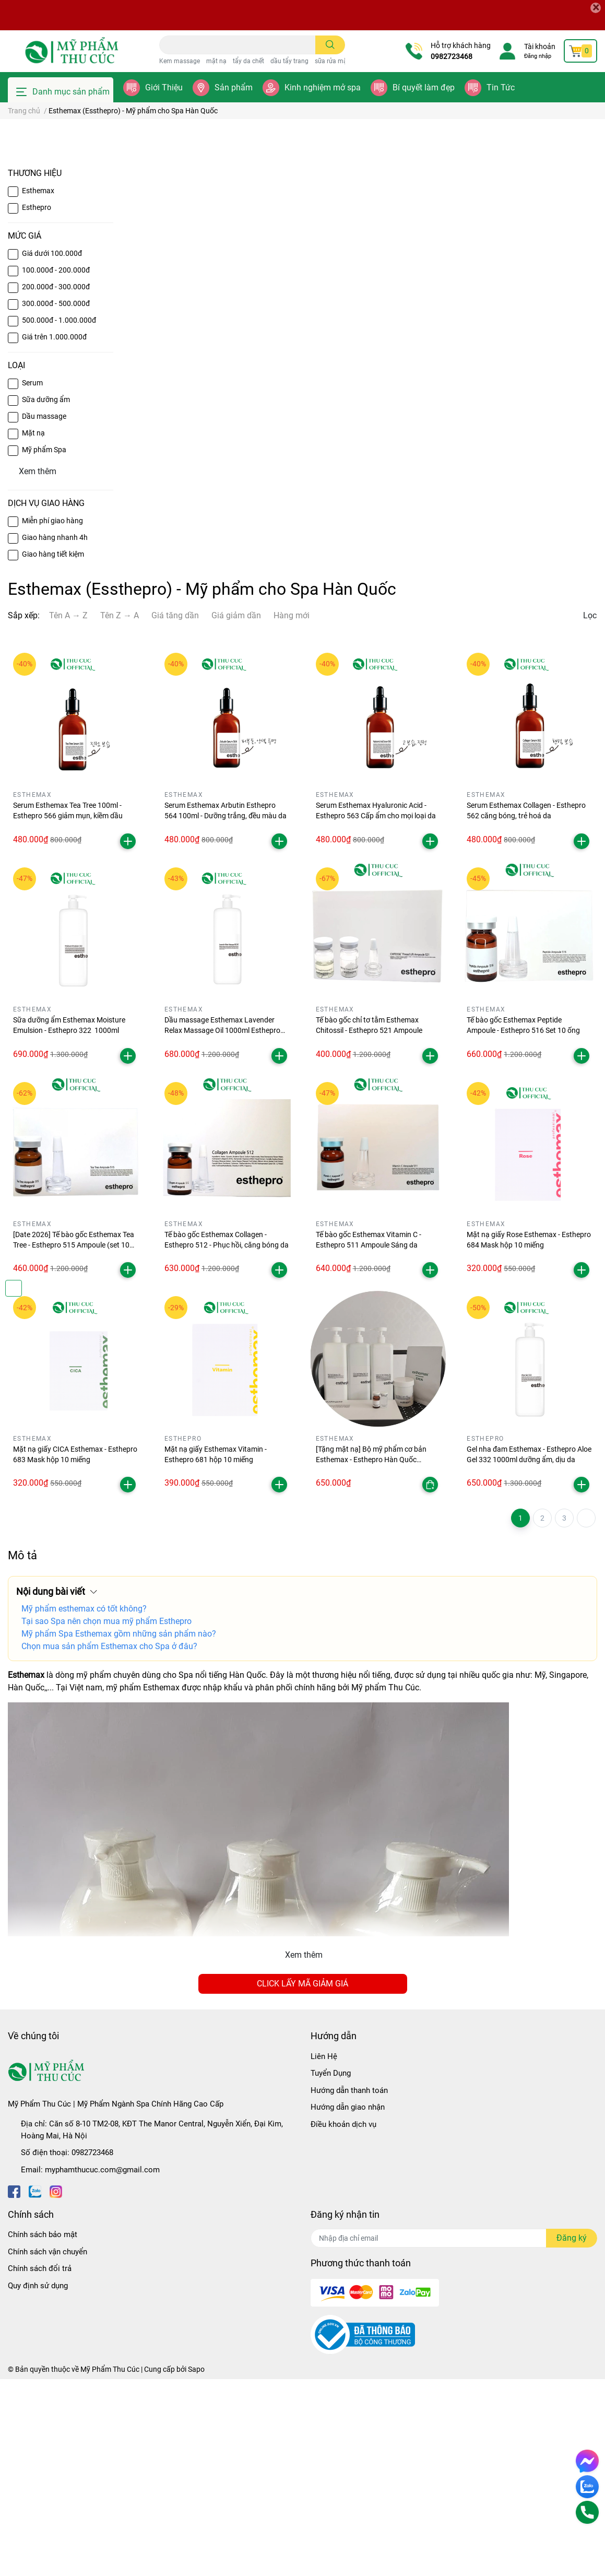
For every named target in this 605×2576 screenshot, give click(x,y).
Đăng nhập (537, 56)
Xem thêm (304, 2152)
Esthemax (38, 387)
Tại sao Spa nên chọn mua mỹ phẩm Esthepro (106, 1818)
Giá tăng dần (175, 812)
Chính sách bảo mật (42, 2431)
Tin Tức (501, 87)
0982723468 (451, 56)
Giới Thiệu (164, 87)
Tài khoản (539, 46)
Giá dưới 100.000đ (52, 449)
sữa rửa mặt (332, 61)
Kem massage (179, 61)
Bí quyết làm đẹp (424, 87)
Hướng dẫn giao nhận (348, 2304)
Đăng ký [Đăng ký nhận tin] (571, 2435)
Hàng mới (292, 812)
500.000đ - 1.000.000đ (59, 516)
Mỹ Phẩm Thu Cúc (109, 2566)
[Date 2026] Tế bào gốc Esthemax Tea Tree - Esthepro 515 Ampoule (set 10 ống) (73, 1441)
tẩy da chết (248, 61)
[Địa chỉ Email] (454, 2435)
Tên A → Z (68, 812)
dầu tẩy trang (289, 61)
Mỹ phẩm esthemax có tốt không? (84, 1805)
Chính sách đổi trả (40, 2465)
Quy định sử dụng (38, 2482)
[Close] (595, 8)
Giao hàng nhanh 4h (55, 734)
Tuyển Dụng (331, 2270)
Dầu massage (44, 612)
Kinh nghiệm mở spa (322, 87)
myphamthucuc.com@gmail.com (102, 2366)
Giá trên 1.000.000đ (54, 533)
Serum (32, 579)
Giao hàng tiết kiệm (53, 751)
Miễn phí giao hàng (52, 717)
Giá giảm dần (236, 812)
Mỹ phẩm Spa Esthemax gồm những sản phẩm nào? (118, 1831)
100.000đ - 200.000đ (56, 466)
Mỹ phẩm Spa (44, 646)
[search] (330, 45)
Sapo (196, 2566)
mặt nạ (216, 61)
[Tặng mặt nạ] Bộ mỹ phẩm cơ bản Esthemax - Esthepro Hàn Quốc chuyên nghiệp (371, 1656)
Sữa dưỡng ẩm (46, 596)
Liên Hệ (324, 2252)
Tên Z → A (119, 812)
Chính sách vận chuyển (47, 2448)
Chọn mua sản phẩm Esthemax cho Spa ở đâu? (109, 1843)
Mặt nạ (33, 629)
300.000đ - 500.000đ (56, 500)
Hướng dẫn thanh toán (349, 2286)
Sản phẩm (234, 87)
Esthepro (36, 403)
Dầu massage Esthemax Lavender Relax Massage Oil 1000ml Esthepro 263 (222, 1227)
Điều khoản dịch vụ (343, 2320)
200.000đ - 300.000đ (56, 483)
